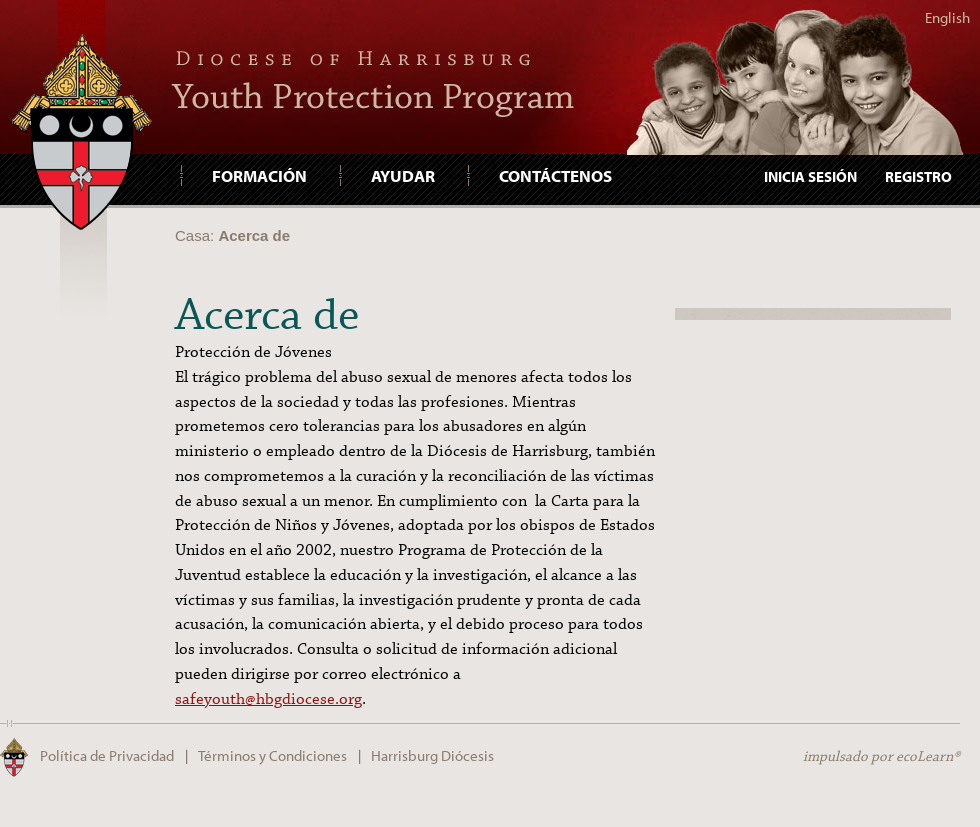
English (947, 17)
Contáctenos (555, 175)
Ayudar (403, 175)
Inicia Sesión (810, 176)
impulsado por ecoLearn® (881, 757)
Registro (918, 176)
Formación (259, 175)
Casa (192, 235)
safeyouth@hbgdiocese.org (268, 699)
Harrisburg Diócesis (432, 755)
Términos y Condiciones (272, 755)
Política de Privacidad (107, 755)
